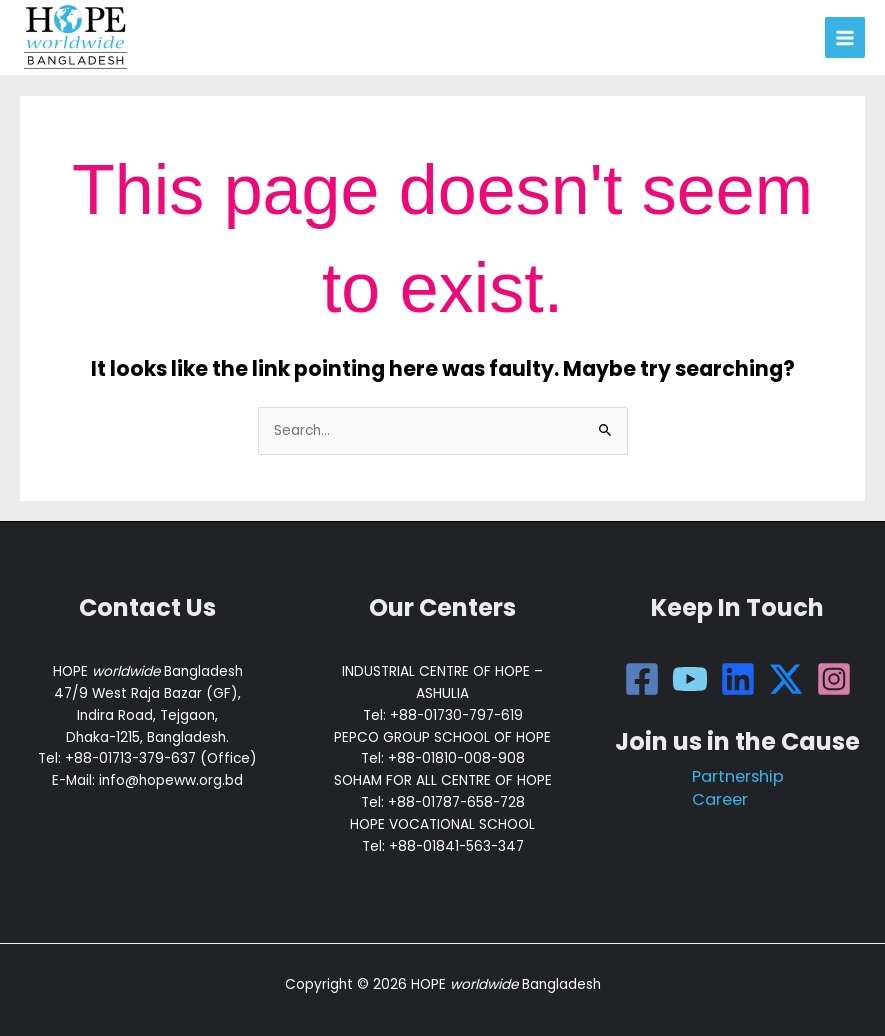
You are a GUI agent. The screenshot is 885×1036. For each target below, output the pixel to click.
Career (720, 799)
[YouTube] (690, 679)
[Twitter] (786, 679)
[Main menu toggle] (845, 37)
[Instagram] (834, 679)
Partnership (738, 776)
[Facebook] (642, 679)
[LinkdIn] (738, 679)
